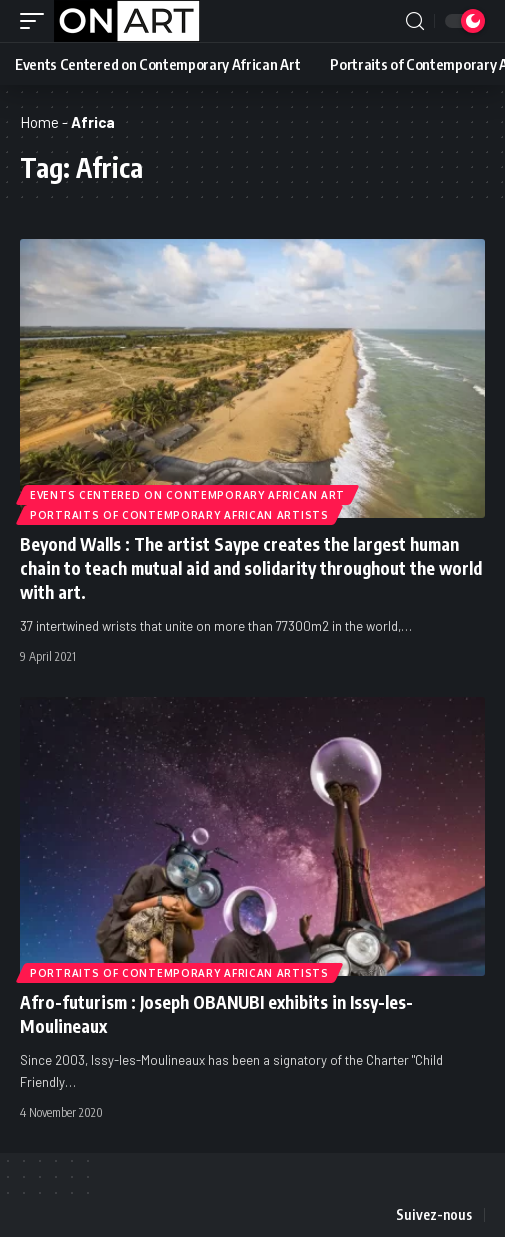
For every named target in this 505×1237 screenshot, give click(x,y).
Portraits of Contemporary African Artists (179, 515)
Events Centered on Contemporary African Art (187, 495)
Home (39, 122)
